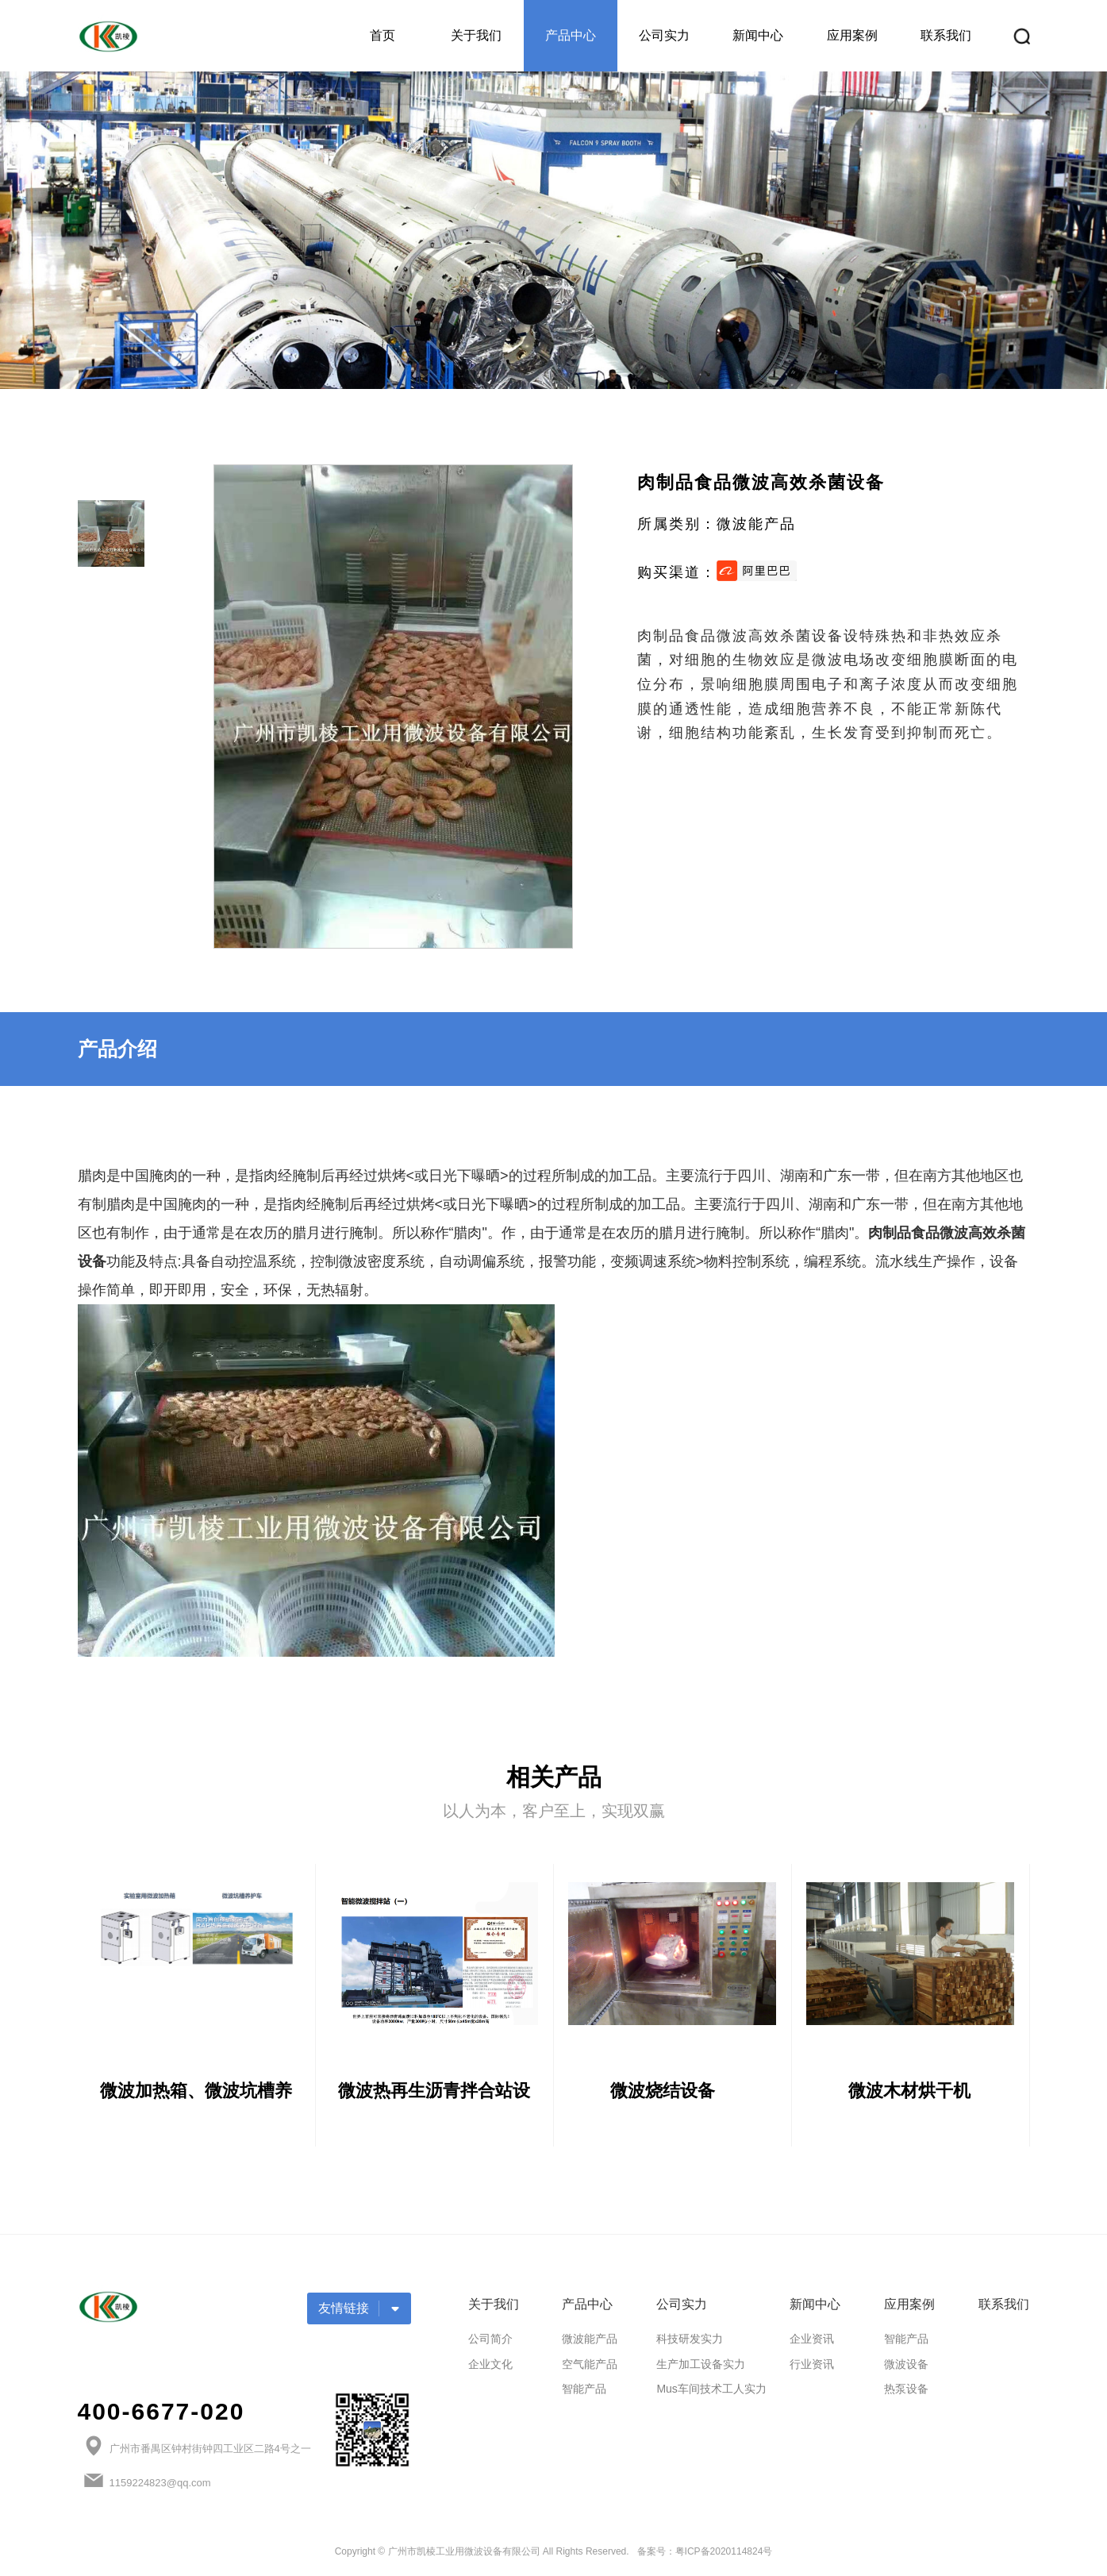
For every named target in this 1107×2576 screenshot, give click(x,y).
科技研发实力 (689, 2342)
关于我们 (476, 35)
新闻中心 (757, 35)
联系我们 (946, 35)
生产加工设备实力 (700, 2368)
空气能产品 (589, 2368)
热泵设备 (906, 2393)
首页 (382, 35)
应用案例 (852, 35)
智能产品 (584, 2393)
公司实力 (664, 35)
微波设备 (906, 2368)
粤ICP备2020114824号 (724, 2556)
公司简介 (490, 2342)
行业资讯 (812, 2368)
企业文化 (490, 2368)
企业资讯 (812, 2342)
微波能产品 (589, 2342)
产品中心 (570, 35)
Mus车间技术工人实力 (711, 2393)
